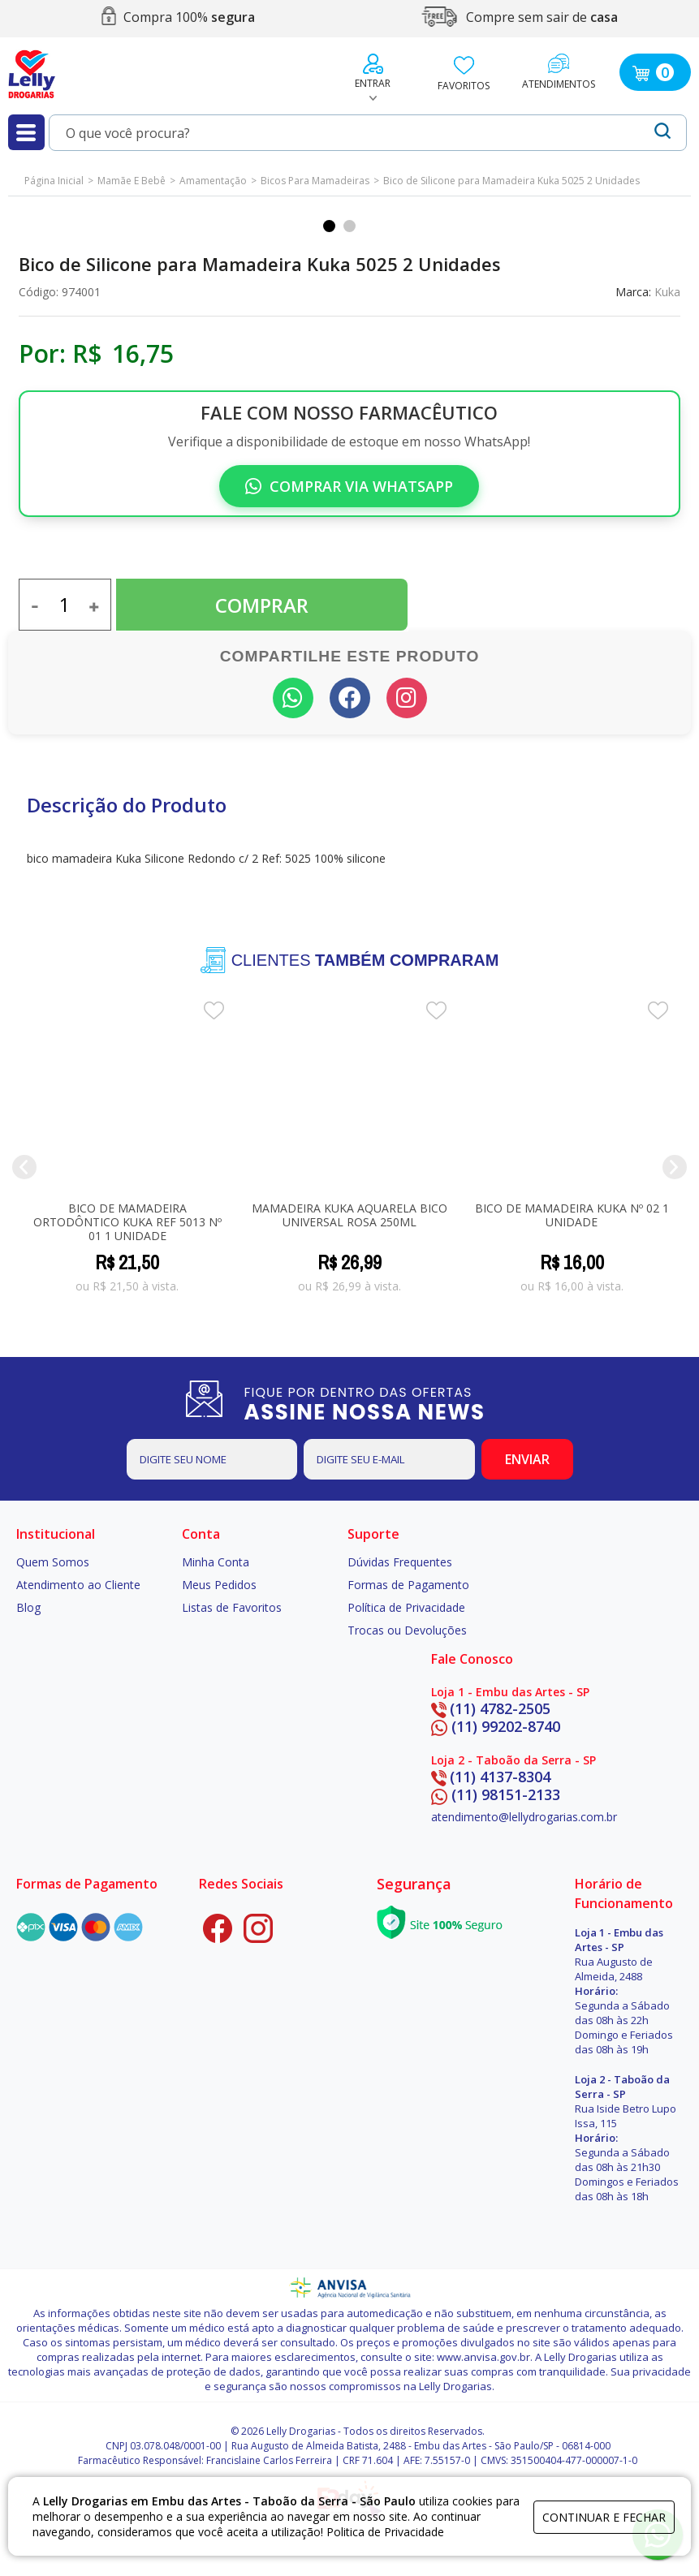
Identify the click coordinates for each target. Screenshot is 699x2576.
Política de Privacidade (406, 1607)
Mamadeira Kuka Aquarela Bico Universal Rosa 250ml (349, 1215)
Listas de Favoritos (232, 1607)
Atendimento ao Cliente (78, 1584)
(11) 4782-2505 (490, 1708)
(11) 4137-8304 (490, 1776)
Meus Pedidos (219, 1584)
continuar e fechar (604, 2517)
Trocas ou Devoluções (407, 1630)
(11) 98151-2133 (495, 1794)
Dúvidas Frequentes (399, 1562)
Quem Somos (52, 1562)
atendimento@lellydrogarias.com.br (524, 1816)
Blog (28, 1607)
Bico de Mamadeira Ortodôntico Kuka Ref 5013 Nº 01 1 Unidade (127, 1221)
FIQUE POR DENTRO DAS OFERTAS (382, 1403)
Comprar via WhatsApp (349, 486)
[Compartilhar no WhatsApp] (293, 698)
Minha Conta (215, 1562)
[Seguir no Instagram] (406, 698)
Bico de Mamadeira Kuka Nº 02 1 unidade (572, 1215)
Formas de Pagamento (408, 1584)
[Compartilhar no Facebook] (350, 698)
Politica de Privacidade (385, 2531)
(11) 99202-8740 (495, 1726)
